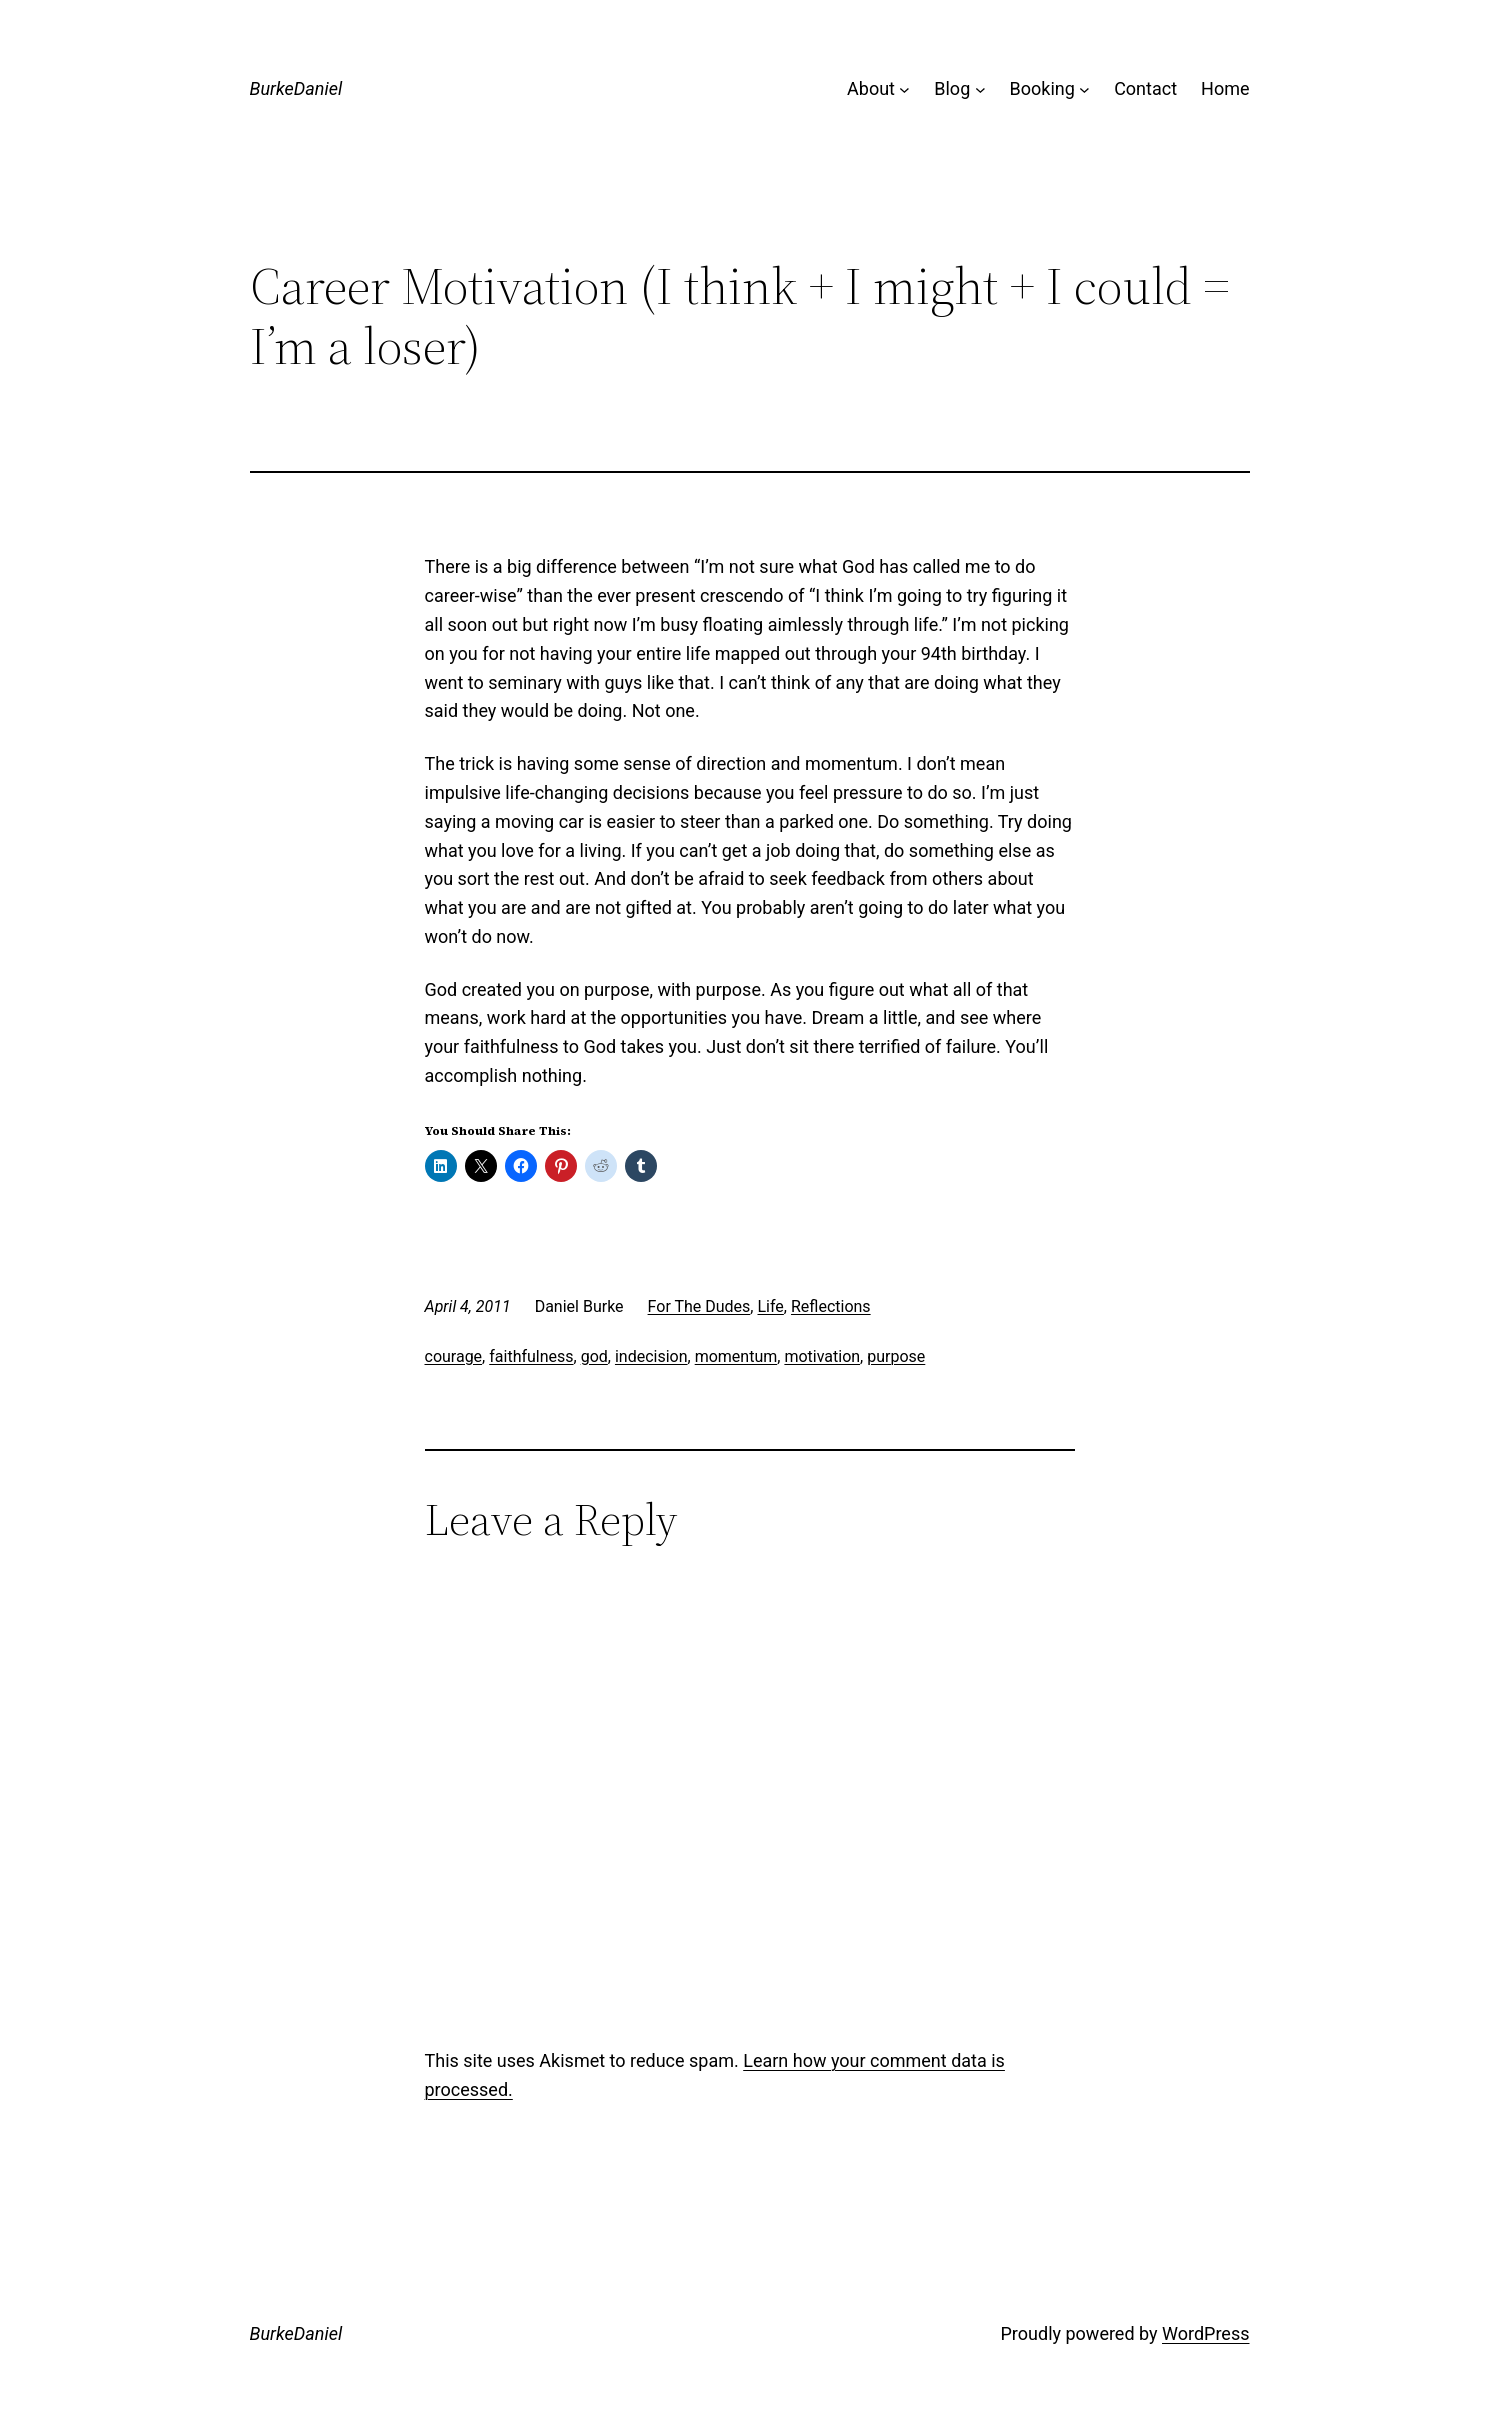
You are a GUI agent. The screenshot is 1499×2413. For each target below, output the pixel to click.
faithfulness (531, 1356)
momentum (736, 1356)
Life (770, 1306)
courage (454, 1356)
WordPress (1205, 2333)
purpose (896, 1356)
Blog (952, 88)
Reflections (831, 1306)
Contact (1145, 88)
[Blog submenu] (980, 89)
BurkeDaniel (296, 88)
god (594, 1356)
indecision (651, 1356)
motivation (822, 1356)
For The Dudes (699, 1306)
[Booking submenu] (1084, 89)
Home (1225, 88)
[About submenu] (904, 89)
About (871, 88)
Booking (1042, 88)
